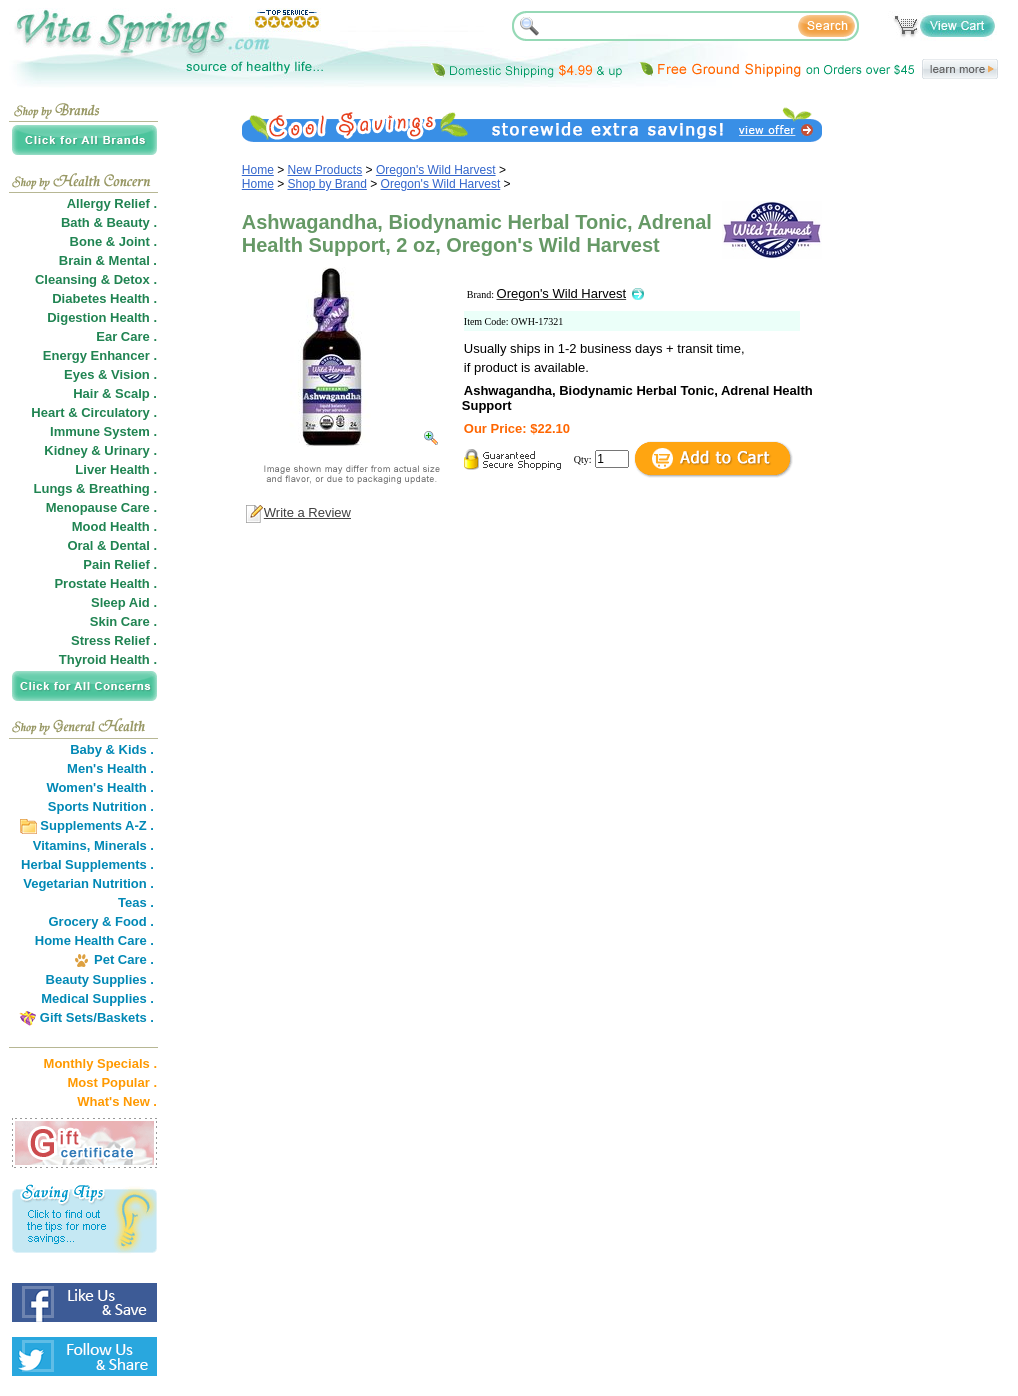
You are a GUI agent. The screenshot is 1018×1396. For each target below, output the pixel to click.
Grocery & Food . (101, 921)
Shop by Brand (327, 184)
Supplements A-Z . (97, 825)
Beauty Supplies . (100, 979)
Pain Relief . (120, 564)
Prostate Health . (105, 583)
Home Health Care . (94, 940)
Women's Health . (100, 787)
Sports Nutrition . (101, 806)
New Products (325, 170)
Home (258, 170)
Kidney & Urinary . (100, 450)
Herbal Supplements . (87, 864)
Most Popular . (112, 1082)
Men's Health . (110, 768)
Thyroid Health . (108, 659)
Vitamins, (62, 845)
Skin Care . (123, 621)
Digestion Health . (102, 317)
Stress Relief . (114, 640)
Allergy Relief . (112, 203)
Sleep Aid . (124, 602)
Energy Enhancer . (100, 355)
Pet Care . (124, 959)
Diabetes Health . (104, 298)
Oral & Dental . (112, 545)
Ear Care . (126, 336)
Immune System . (103, 431)
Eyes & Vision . (110, 374)
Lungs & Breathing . (96, 488)
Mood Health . (114, 526)
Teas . (136, 902)
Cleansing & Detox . (96, 279)
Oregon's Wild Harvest (436, 170)
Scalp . (136, 393)
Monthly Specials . (100, 1063)
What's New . (117, 1101)
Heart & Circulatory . (94, 412)
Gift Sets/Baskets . (97, 1017)
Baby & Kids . (112, 749)
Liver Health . (116, 469)
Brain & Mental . (108, 260)
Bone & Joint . (113, 241)
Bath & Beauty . (109, 222)
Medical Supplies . (97, 998)
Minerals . (124, 845)
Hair (85, 393)
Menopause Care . (101, 507)
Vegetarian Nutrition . (88, 883)
